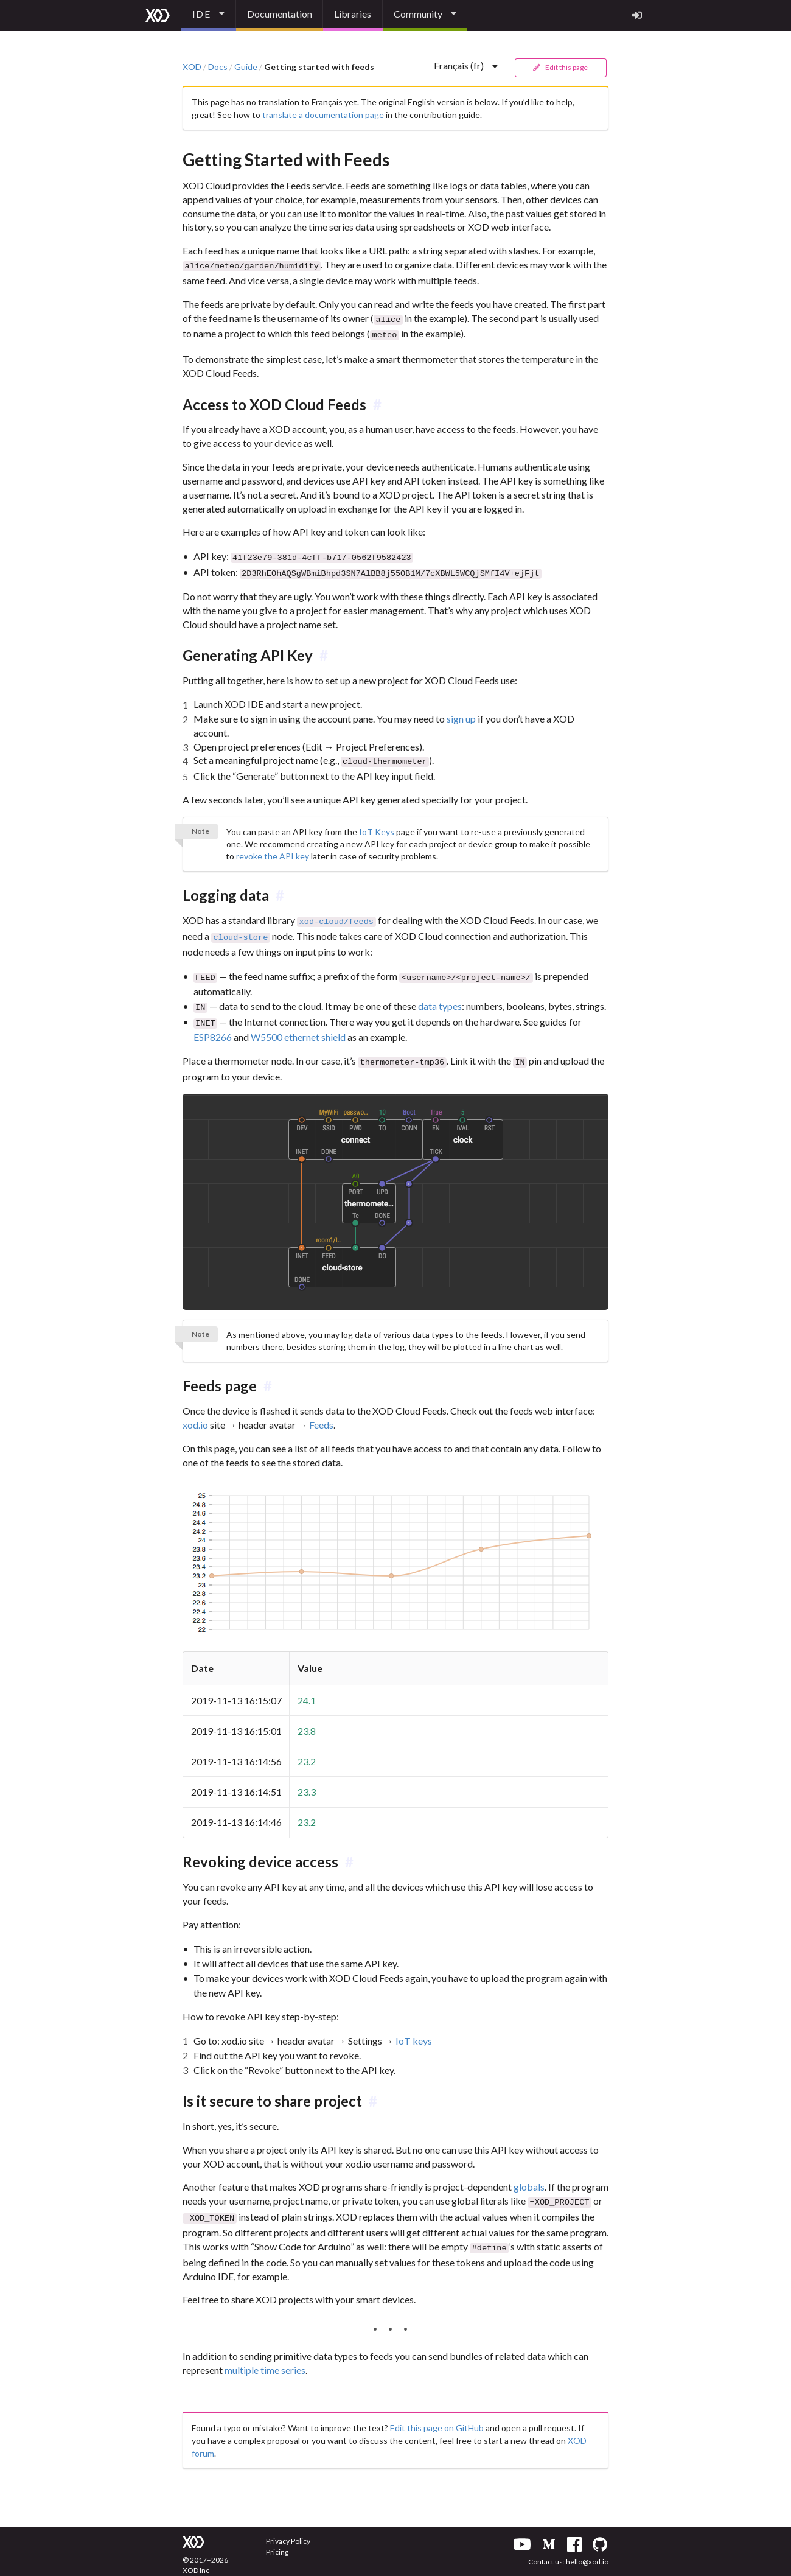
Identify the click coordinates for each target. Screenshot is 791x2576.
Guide (245, 67)
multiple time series (265, 2353)
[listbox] (208, 15)
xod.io (195, 1412)
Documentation (279, 13)
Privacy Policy (288, 2524)
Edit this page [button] (560, 67)
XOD (192, 67)
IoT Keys (376, 825)
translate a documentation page (323, 115)
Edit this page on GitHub (437, 2411)
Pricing (277, 2535)
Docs (218, 67)
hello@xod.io (587, 2545)
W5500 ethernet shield (298, 1025)
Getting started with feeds (319, 67)
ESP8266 (212, 1025)
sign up (461, 713)
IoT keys (414, 2028)
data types (440, 996)
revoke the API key (272, 849)
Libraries (352, 13)
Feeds (321, 1412)
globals (529, 2174)
